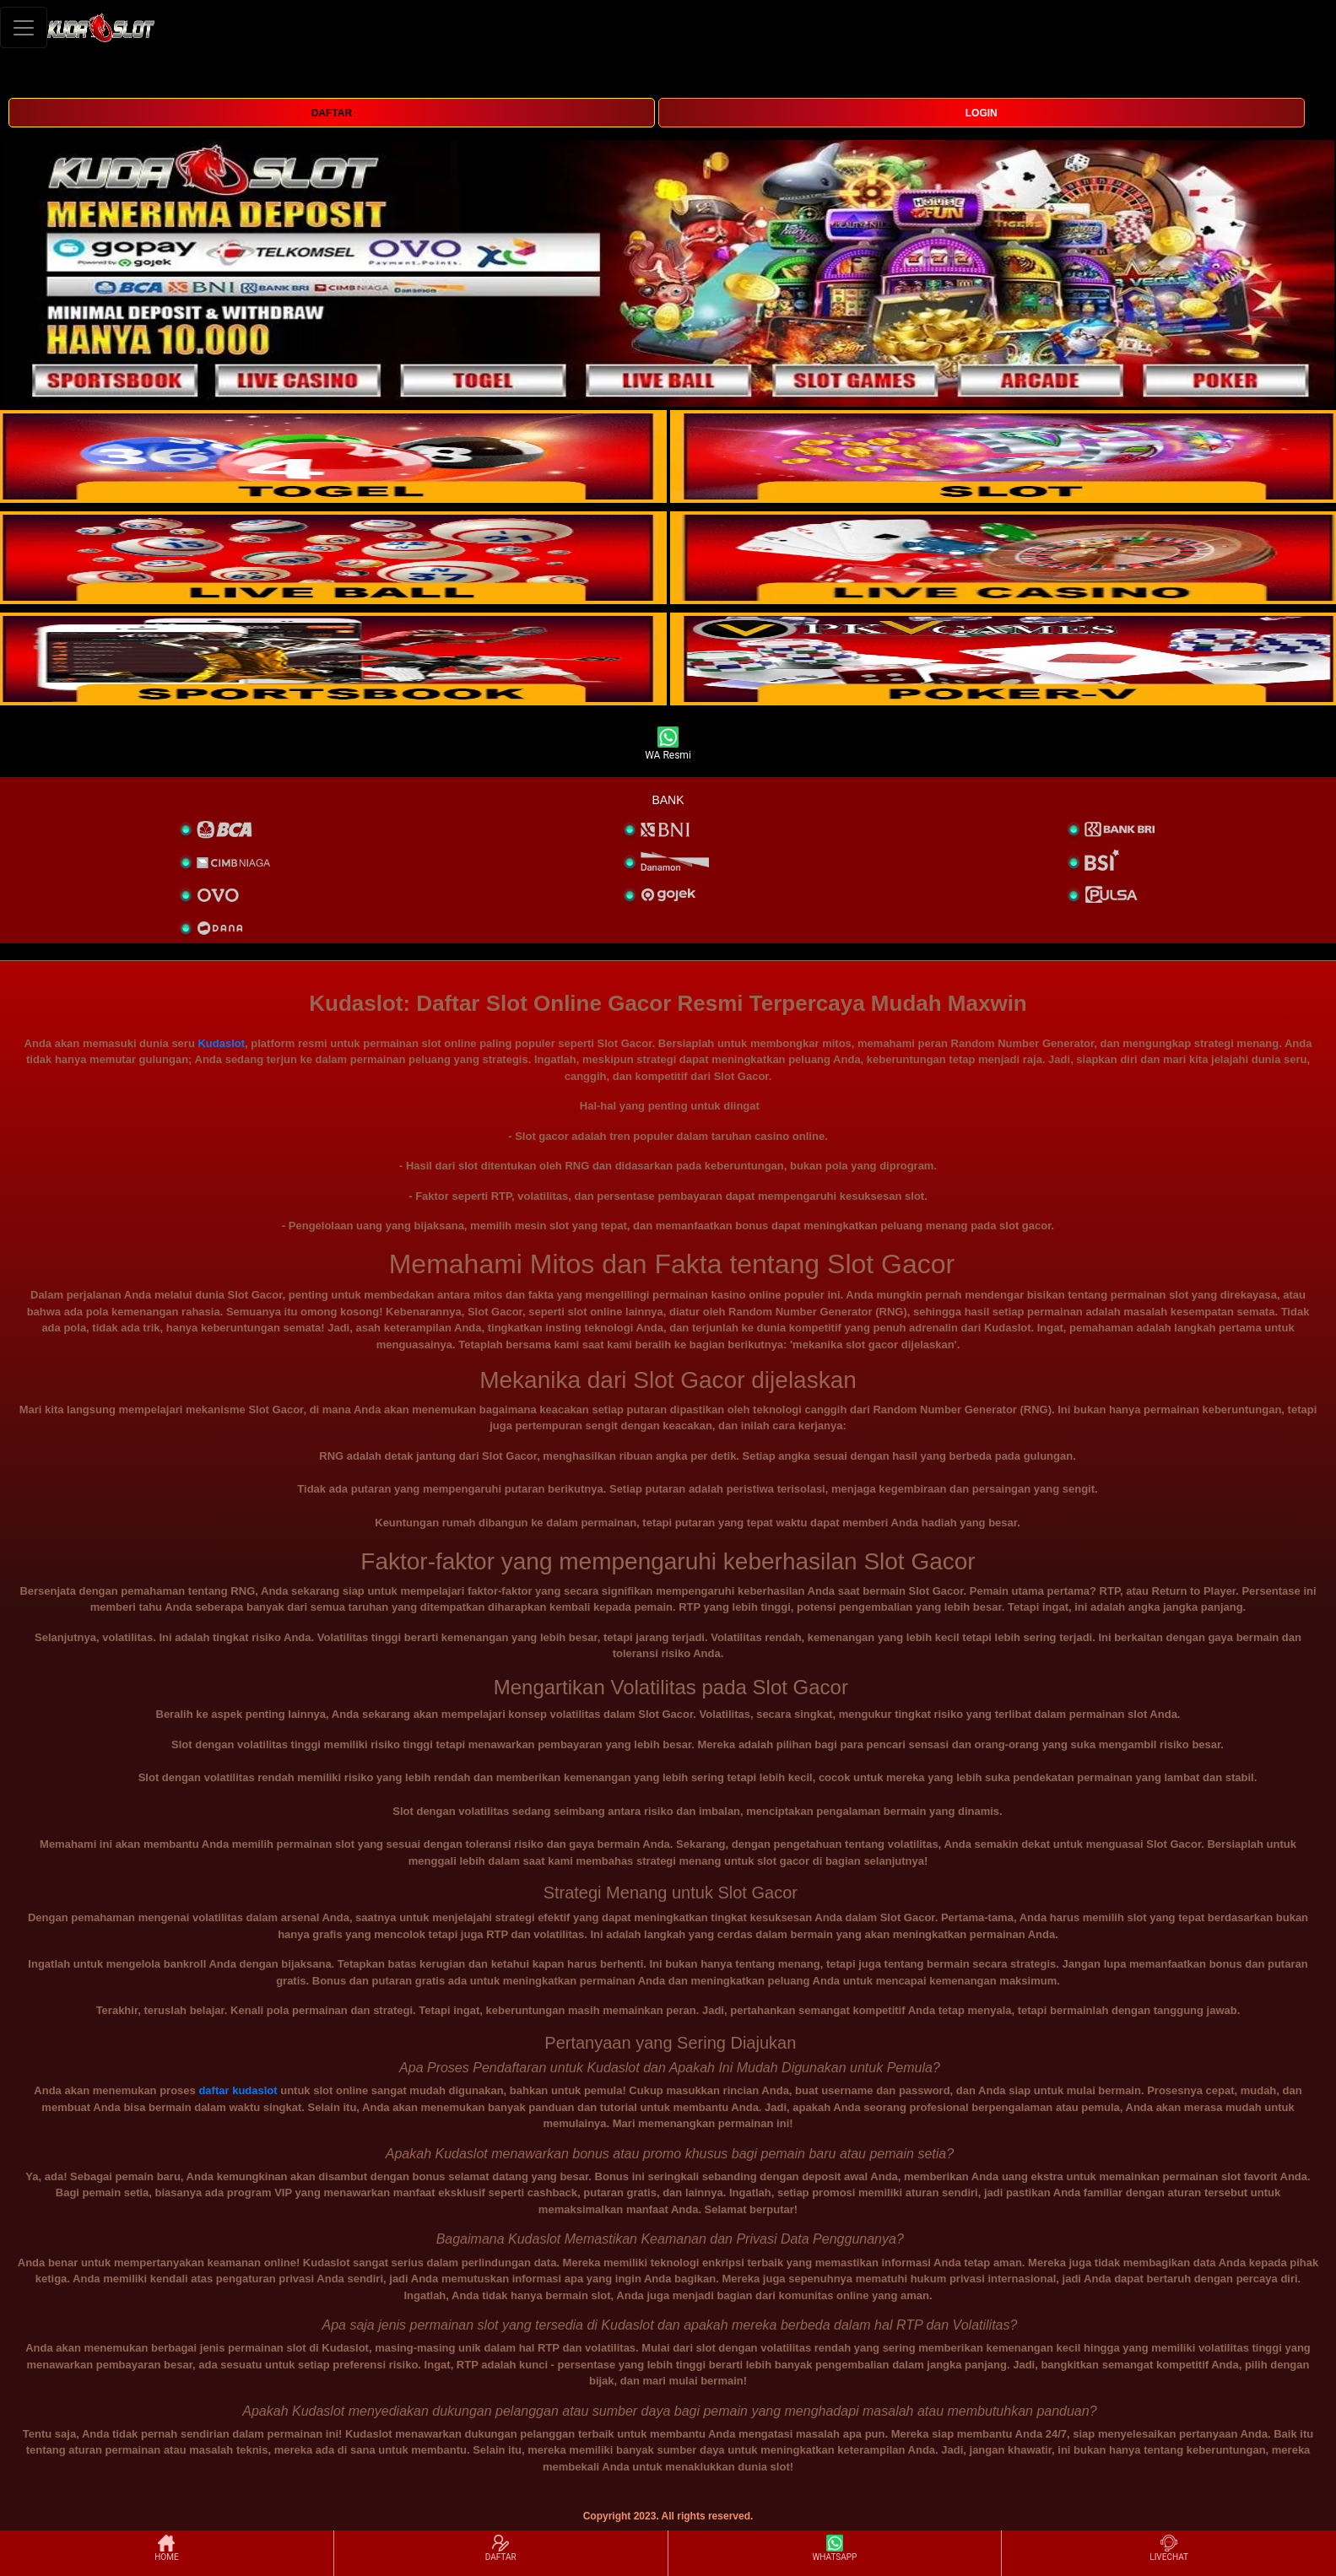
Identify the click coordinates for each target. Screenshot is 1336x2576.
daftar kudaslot (237, 2090)
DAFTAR (331, 113)
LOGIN (981, 113)
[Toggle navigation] (23, 27)
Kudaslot (221, 1043)
